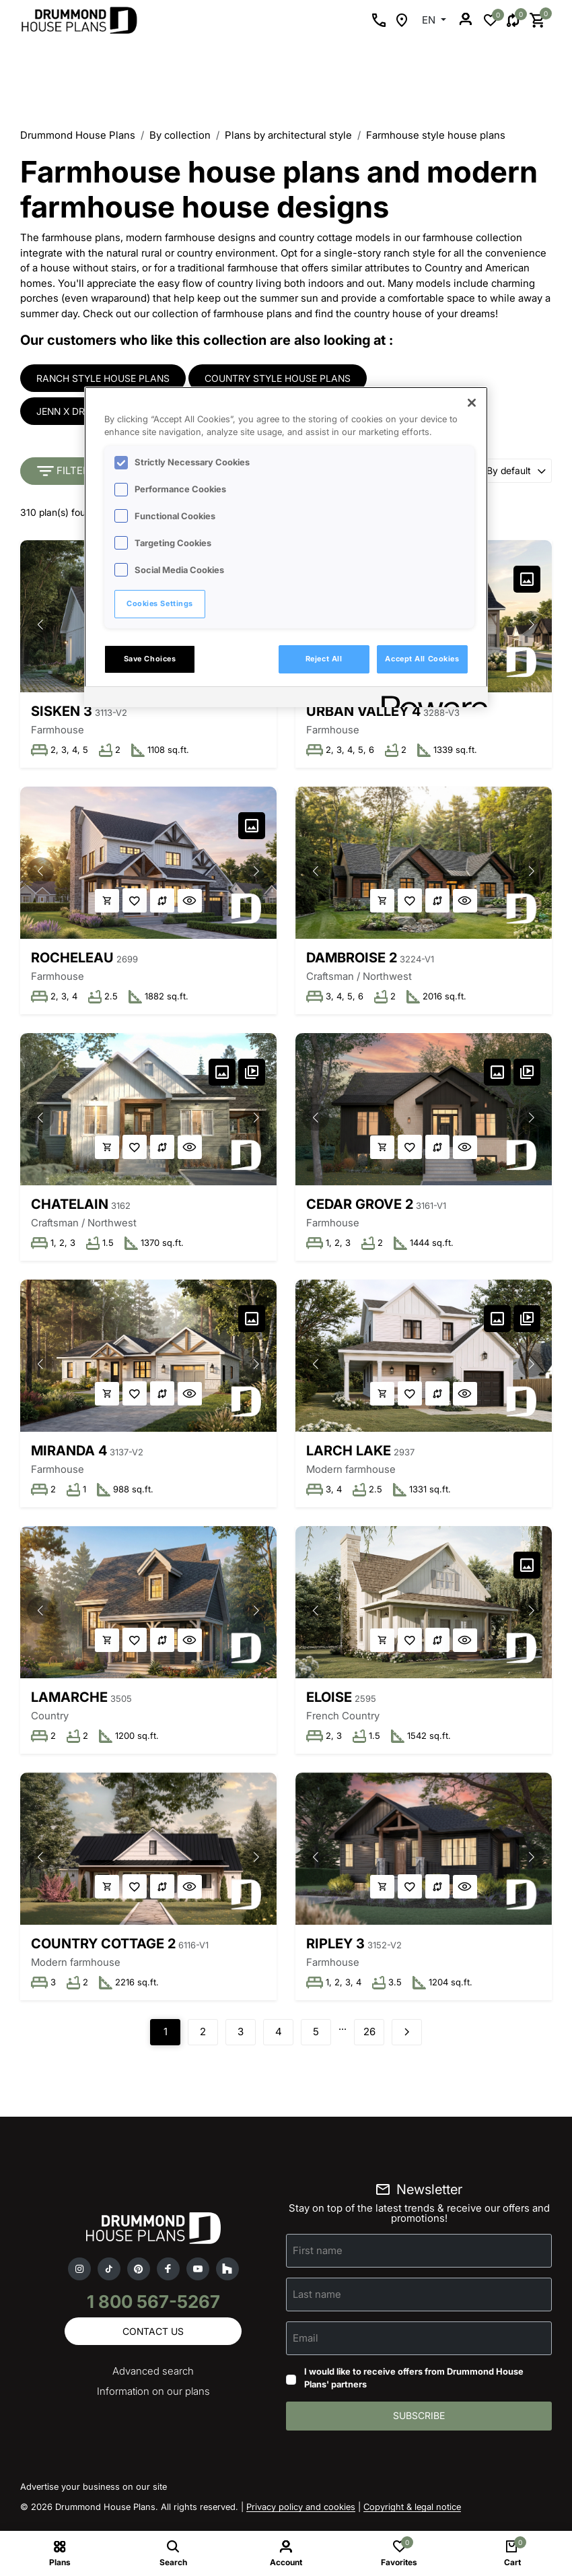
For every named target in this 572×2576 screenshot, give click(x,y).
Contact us (153, 2339)
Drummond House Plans (77, 135)
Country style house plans (278, 378)
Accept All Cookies (422, 658)
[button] (40, 625)
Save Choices (150, 658)
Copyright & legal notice (412, 2515)
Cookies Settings (160, 603)
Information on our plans (153, 2399)
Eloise (330, 1702)
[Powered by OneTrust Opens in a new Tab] (430, 698)
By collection (180, 135)
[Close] (472, 403)
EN (430, 19)
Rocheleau (72, 960)
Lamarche (69, 1702)
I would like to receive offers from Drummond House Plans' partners (414, 2386)
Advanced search (153, 2379)
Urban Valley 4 (364, 712)
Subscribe (419, 2424)
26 (369, 2039)
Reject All (324, 658)
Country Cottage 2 (103, 1950)
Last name (317, 2301)
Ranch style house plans (103, 378)
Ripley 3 (336, 1950)
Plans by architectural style (288, 135)
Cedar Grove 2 (360, 1207)
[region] (286, 547)
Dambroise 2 (352, 960)
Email (305, 2345)
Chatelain (69, 1207)
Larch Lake (349, 1455)
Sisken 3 (61, 712)
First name (318, 2257)
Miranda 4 (69, 1455)
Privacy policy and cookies (300, 2515)
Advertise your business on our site (93, 2495)
